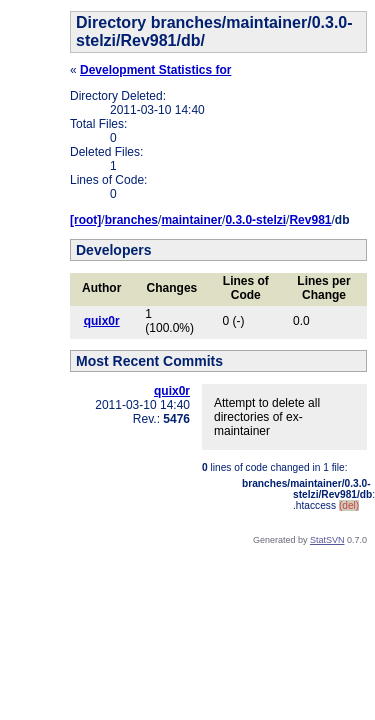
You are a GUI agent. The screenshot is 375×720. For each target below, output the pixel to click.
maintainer (191, 220)
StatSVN (327, 540)
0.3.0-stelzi (255, 220)
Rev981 (310, 220)
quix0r (102, 321)
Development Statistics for (155, 70)
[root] (85, 220)
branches (131, 220)
